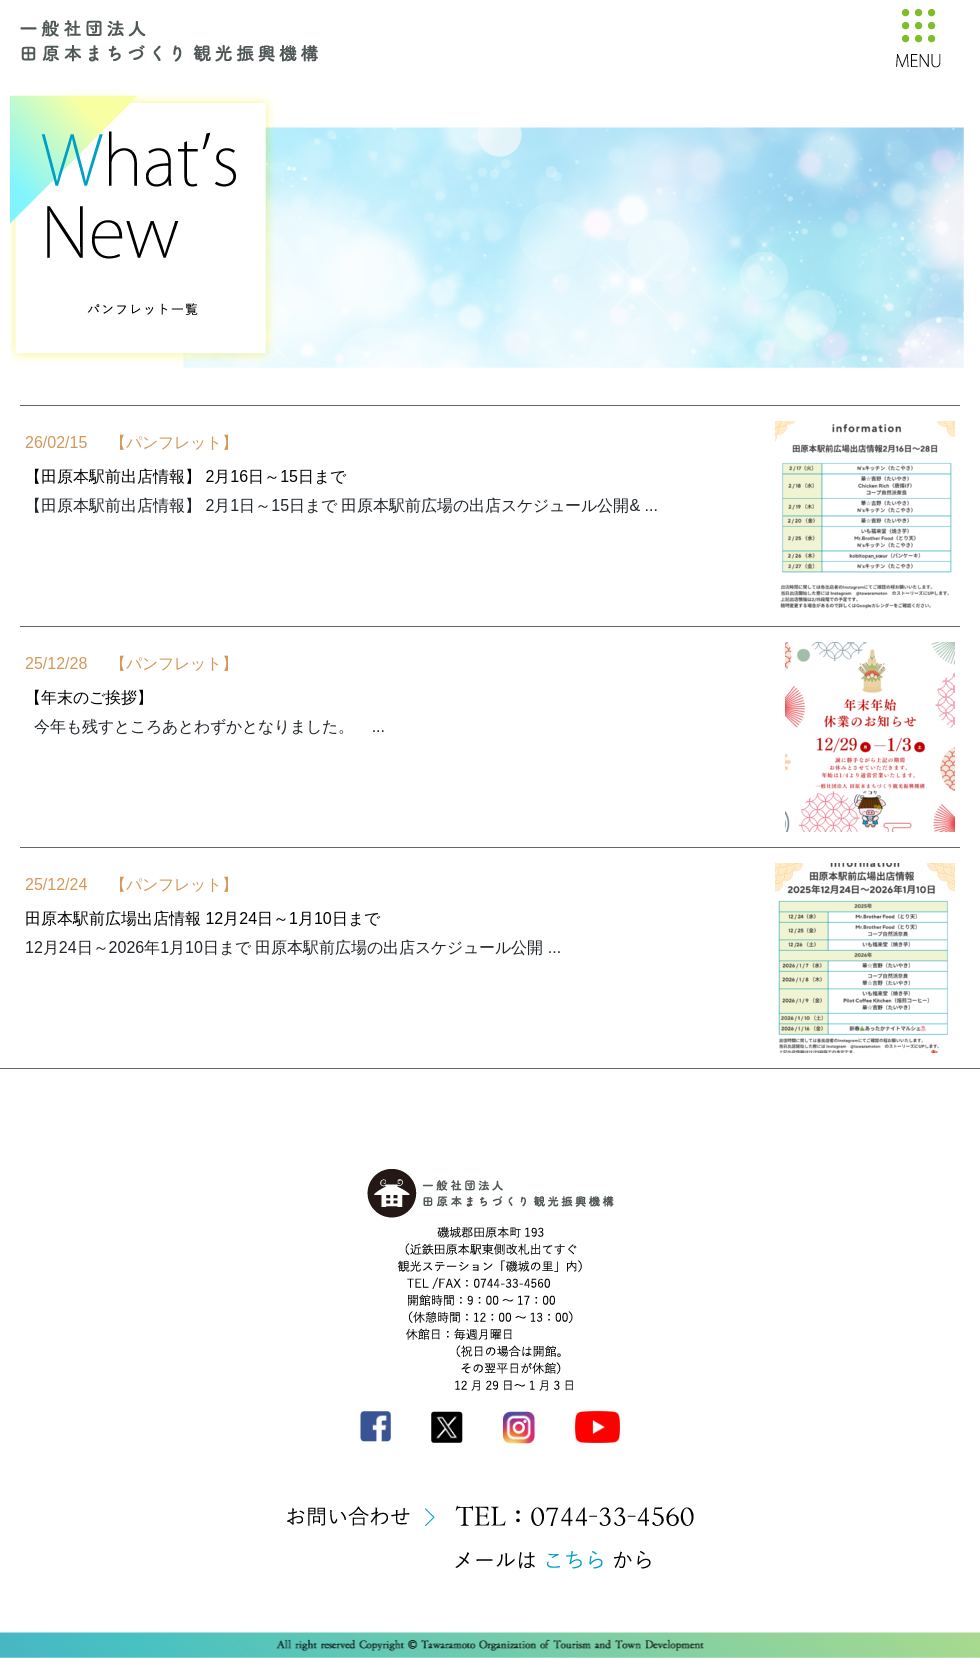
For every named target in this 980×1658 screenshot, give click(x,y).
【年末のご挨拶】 (89, 697)
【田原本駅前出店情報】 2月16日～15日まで (185, 476)
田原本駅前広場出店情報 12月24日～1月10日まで (202, 918)
